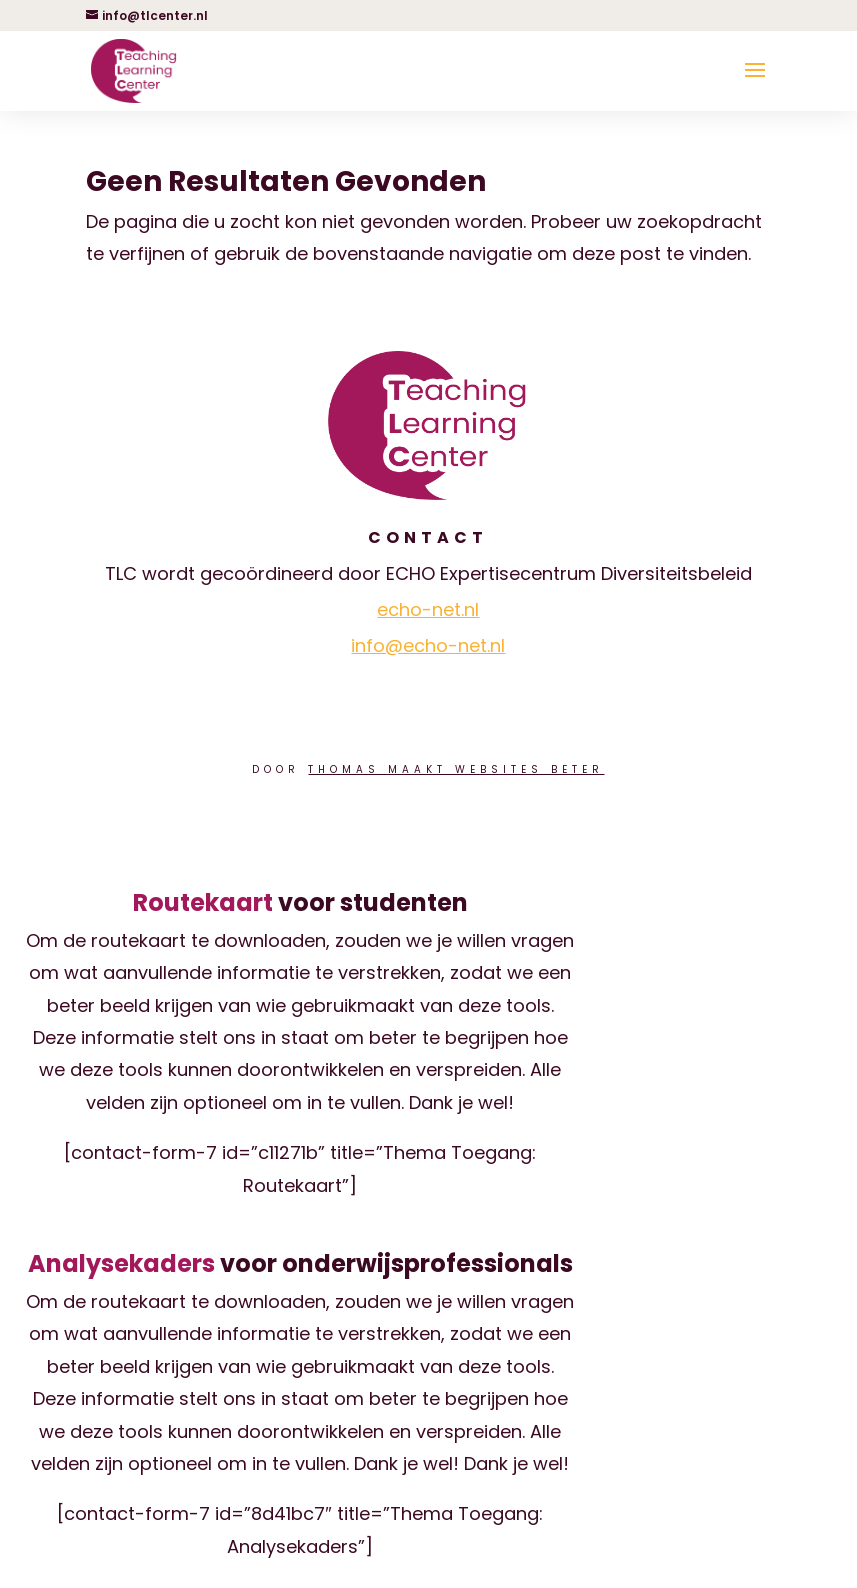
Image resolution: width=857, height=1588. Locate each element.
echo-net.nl (428, 609)
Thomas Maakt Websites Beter (456, 769)
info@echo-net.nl (428, 645)
